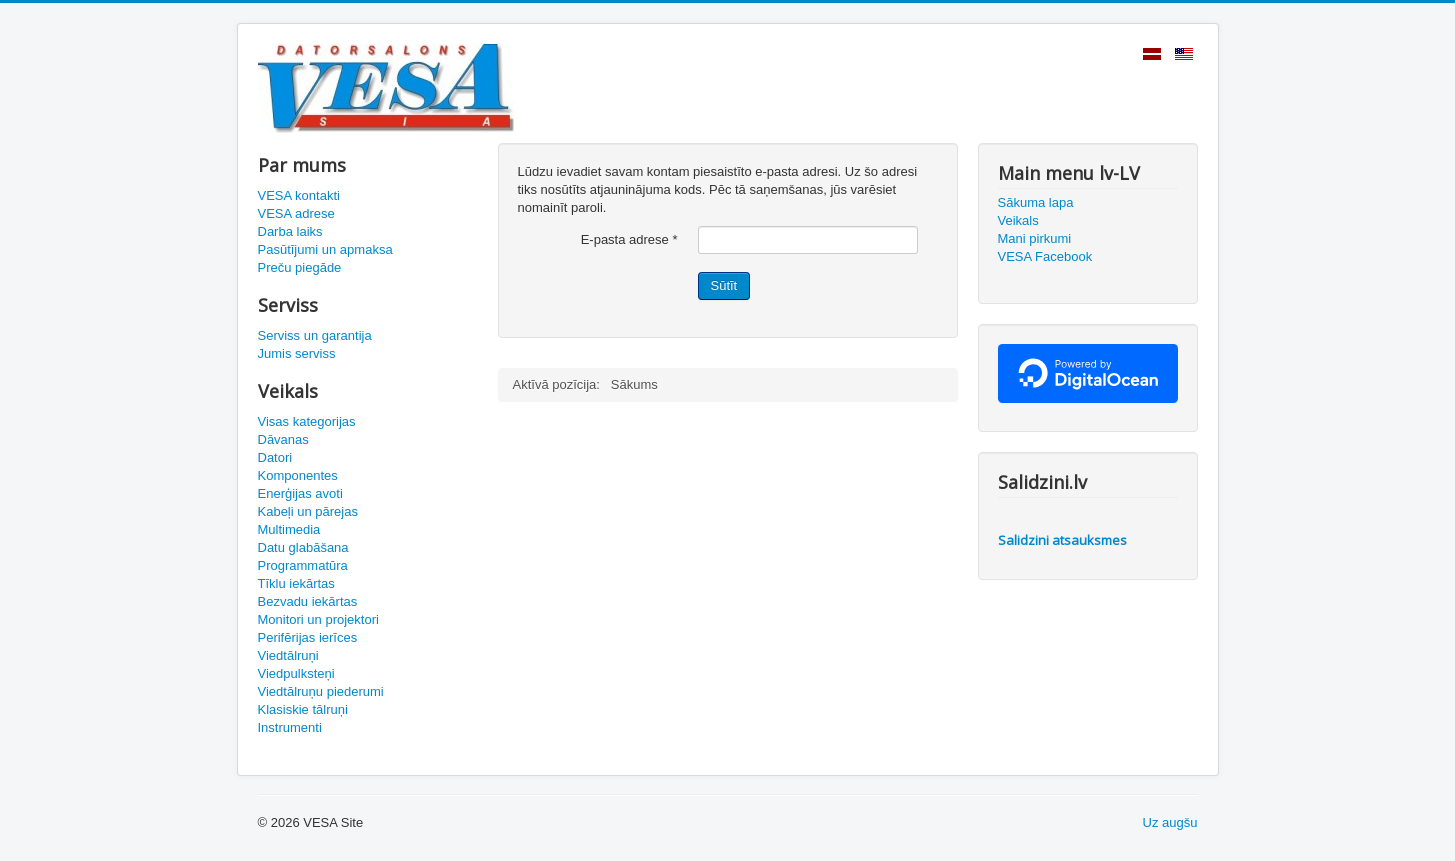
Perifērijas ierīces (308, 637)
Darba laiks (290, 231)
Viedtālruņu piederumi (321, 691)
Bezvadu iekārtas (308, 601)
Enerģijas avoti (300, 493)
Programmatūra (303, 565)
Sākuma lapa (1036, 202)
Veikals (1018, 220)
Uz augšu (1170, 822)
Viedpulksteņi (296, 673)
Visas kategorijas (307, 421)
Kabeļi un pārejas (308, 511)
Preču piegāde (300, 267)
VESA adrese (296, 213)
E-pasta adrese (629, 239)
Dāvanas (283, 439)
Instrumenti (290, 727)
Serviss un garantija (315, 335)
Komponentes (298, 475)
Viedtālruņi (288, 655)
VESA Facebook (1045, 256)
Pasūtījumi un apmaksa (325, 249)
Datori (275, 457)
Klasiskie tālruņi (303, 709)
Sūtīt (724, 285)
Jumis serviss (297, 353)
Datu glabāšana (303, 547)
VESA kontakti (299, 195)
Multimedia (289, 529)
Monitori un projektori (318, 619)
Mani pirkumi (1035, 238)
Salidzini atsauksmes (1062, 540)
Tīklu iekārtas (296, 583)
